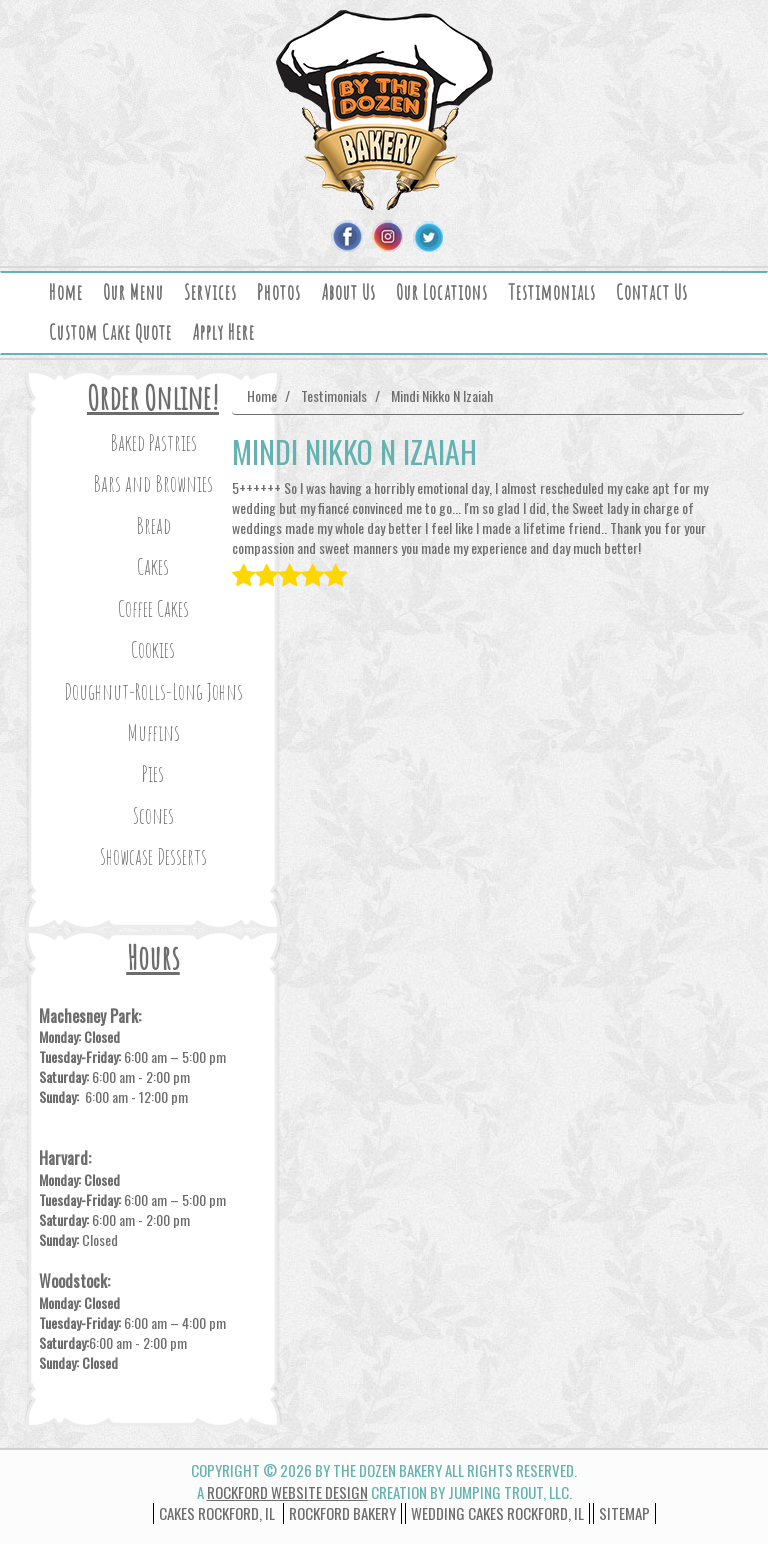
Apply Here (223, 332)
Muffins (153, 732)
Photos (279, 292)
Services (210, 292)
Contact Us (652, 292)
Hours (153, 957)
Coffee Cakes (153, 608)
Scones (153, 815)
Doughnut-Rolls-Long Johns (153, 691)
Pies (153, 773)
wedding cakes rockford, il (497, 1513)
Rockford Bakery (342, 1513)
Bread (153, 525)
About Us (348, 292)
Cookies (153, 649)
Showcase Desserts (153, 856)
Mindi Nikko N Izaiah (442, 395)
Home (66, 292)
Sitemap (624, 1513)
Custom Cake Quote (110, 332)
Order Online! (153, 397)
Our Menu (133, 292)
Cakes (153, 566)
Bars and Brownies (153, 483)
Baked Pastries (153, 442)
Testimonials (552, 292)
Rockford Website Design (287, 1492)
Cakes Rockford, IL (217, 1513)
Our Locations (442, 292)
